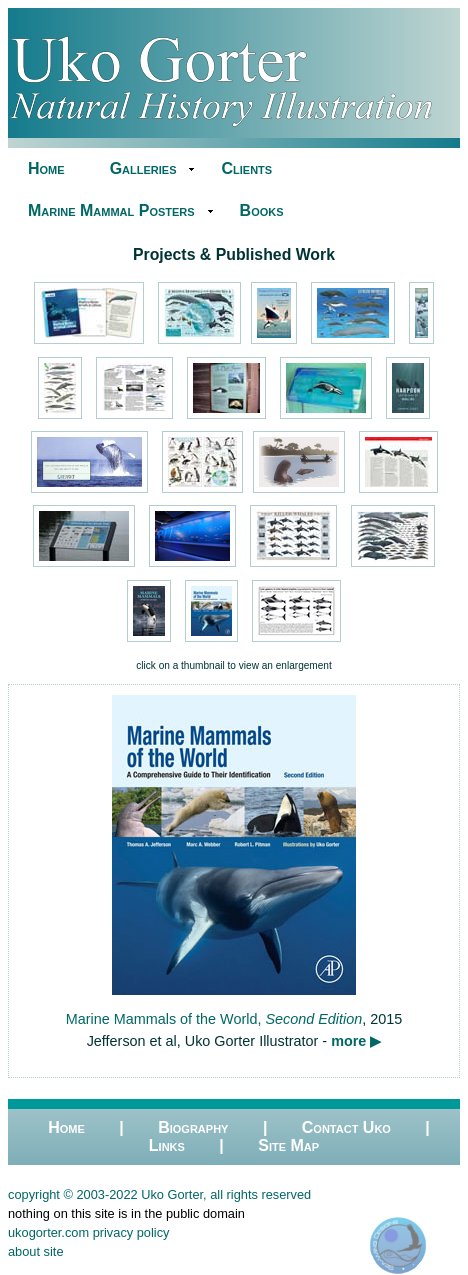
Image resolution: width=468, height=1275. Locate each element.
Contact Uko (346, 1127)
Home (46, 168)
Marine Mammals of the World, (214, 1019)
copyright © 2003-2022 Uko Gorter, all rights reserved (159, 1194)
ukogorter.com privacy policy (88, 1232)
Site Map (288, 1145)
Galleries (143, 168)
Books (262, 210)
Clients (246, 168)
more (348, 1041)
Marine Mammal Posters (111, 210)
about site (36, 1251)
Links (167, 1145)
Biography (193, 1127)
